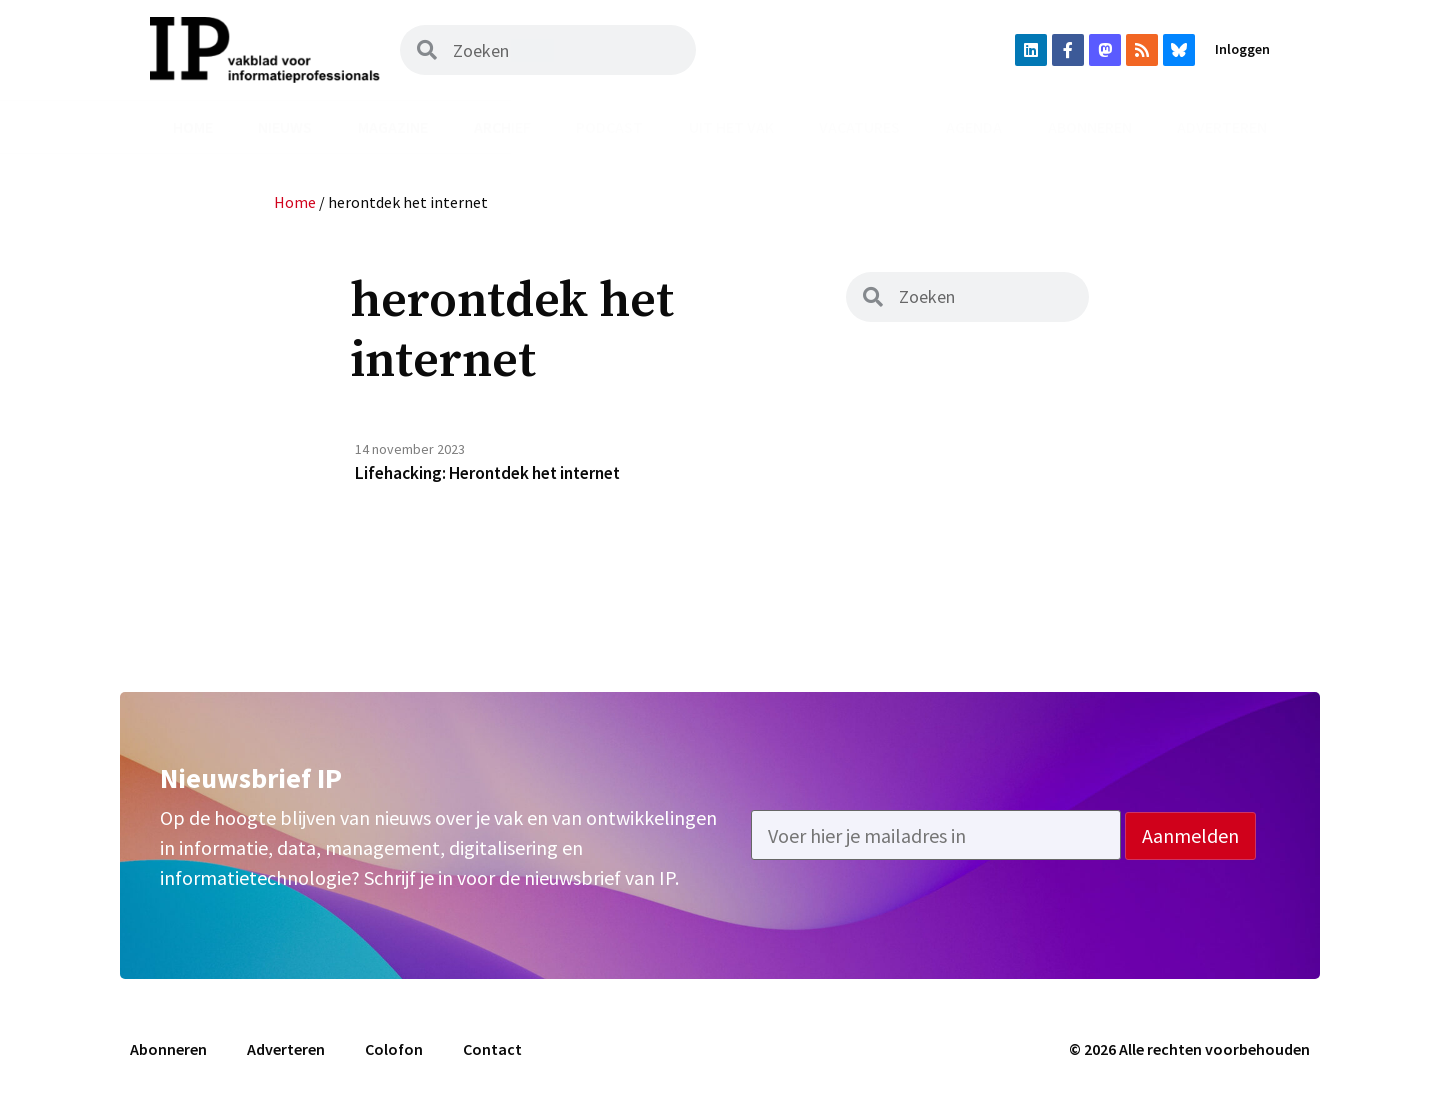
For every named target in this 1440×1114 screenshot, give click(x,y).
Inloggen (1242, 49)
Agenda (974, 127)
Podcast (609, 127)
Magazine (393, 127)
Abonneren (1090, 127)
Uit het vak (731, 127)
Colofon (394, 1051)
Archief (502, 127)
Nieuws (285, 127)
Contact (492, 1051)
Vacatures (859, 127)
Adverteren (1222, 127)
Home (193, 127)
